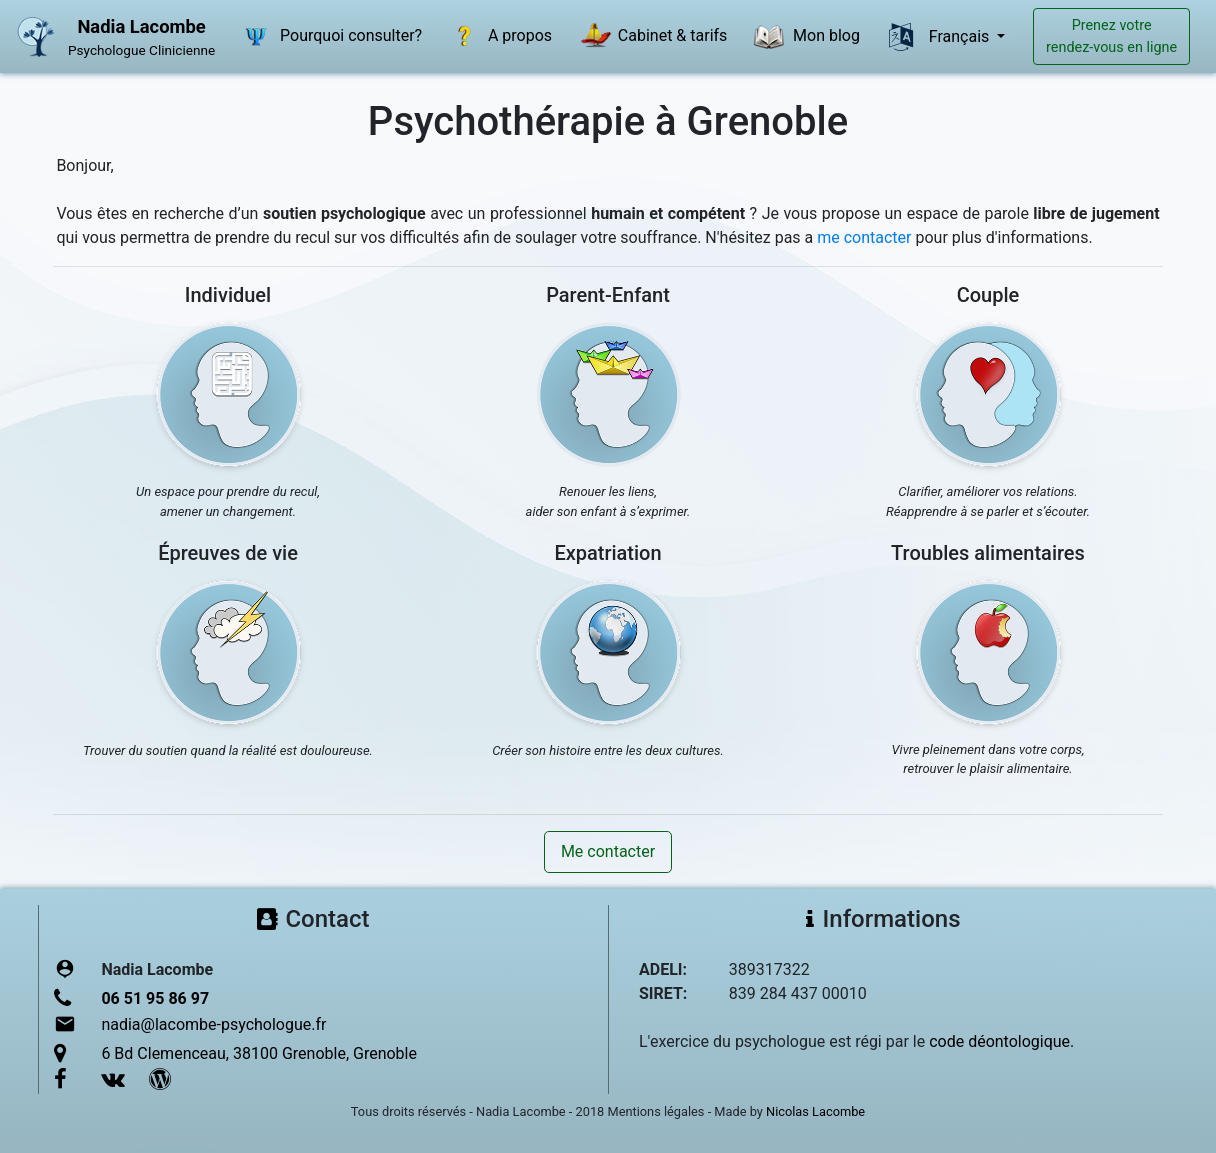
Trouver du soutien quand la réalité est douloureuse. (228, 750)
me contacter (864, 237)
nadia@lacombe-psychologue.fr (213, 1024)
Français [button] (961, 36)
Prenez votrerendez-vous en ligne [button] (1111, 36)
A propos (498, 37)
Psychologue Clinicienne (141, 50)
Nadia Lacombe (141, 26)
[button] (228, 394)
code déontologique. (1001, 1041)
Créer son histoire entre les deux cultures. (608, 750)
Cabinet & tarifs (650, 37)
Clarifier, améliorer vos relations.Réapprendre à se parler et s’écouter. (988, 501)
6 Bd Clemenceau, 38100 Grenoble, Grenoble (259, 1053)
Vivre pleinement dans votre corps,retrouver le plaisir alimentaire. (988, 759)
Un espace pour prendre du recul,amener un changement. (228, 501)
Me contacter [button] (608, 851)
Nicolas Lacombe (815, 1111)
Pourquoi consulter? (329, 37)
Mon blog (804, 37)
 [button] (901, 37)
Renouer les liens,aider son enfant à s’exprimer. (608, 501)
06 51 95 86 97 (155, 998)
